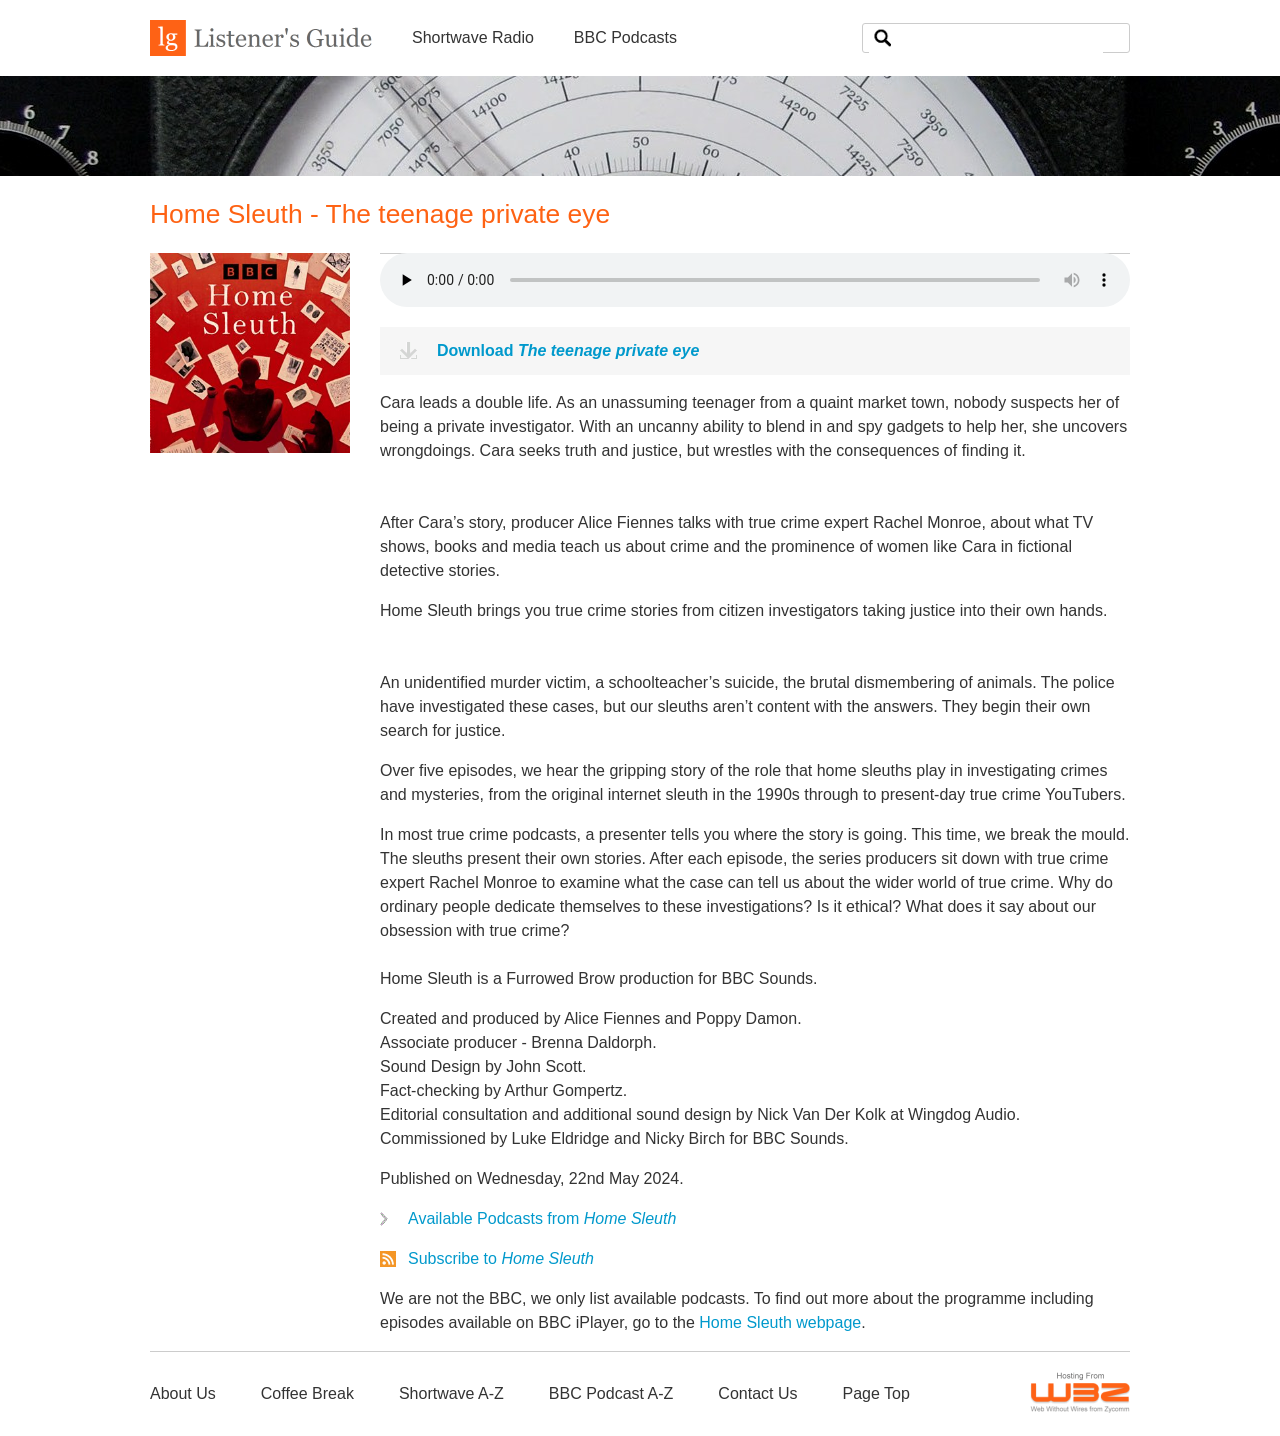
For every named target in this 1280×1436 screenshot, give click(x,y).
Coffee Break (307, 1393)
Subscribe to (501, 1258)
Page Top (875, 1393)
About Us (183, 1393)
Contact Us (757, 1393)
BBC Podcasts (625, 37)
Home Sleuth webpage (780, 1322)
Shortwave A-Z (451, 1393)
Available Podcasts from (542, 1218)
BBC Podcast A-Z (611, 1393)
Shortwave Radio (473, 37)
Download (568, 350)
